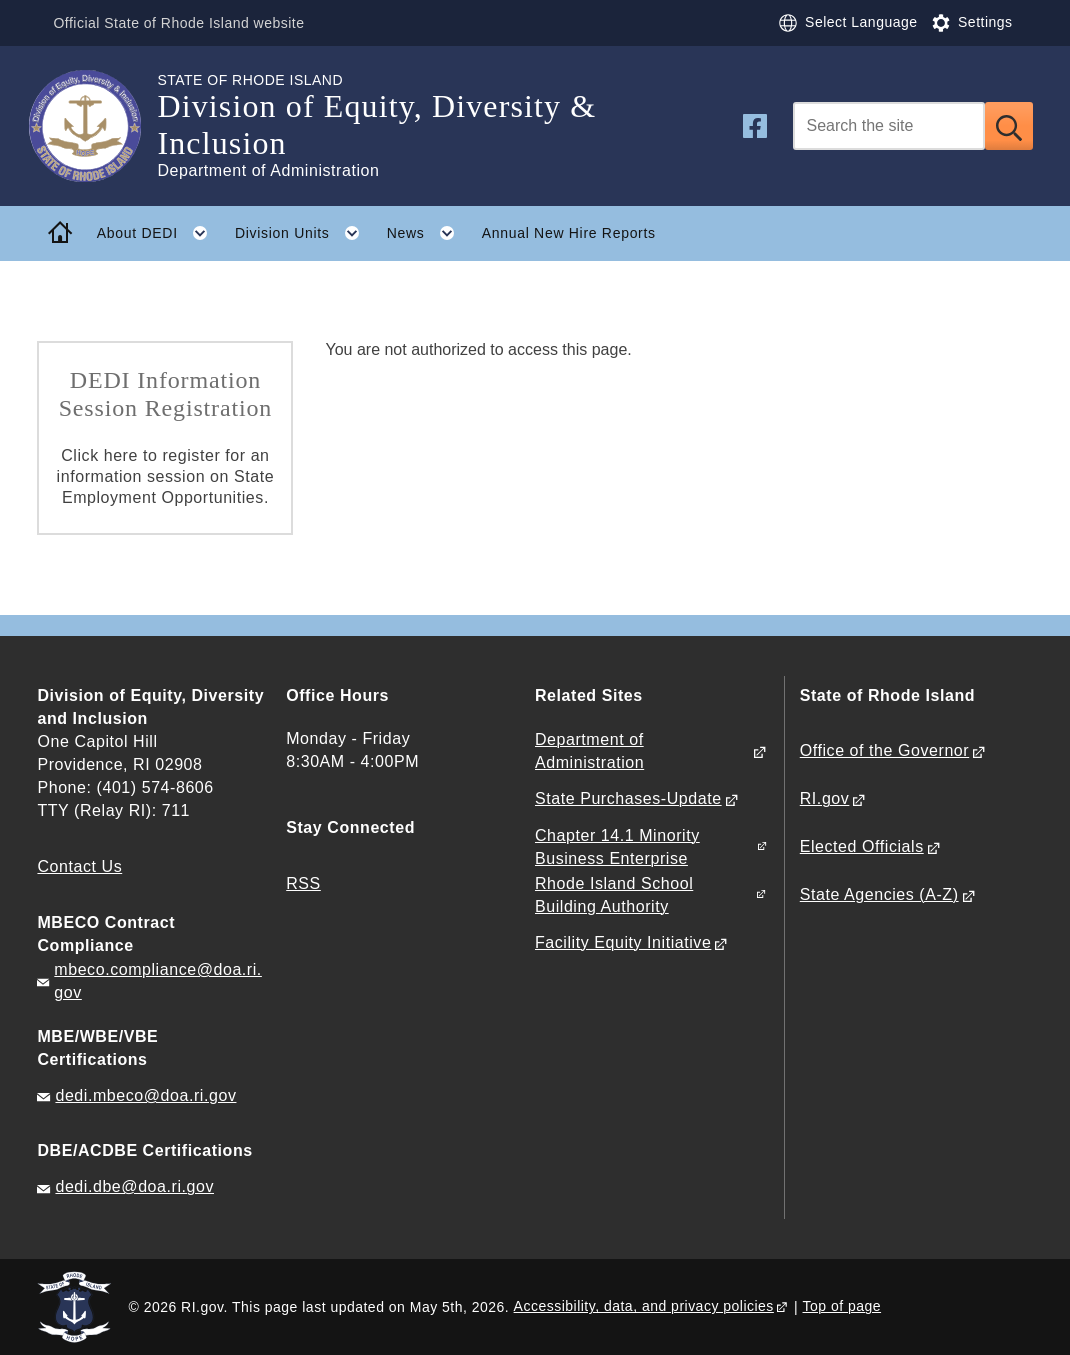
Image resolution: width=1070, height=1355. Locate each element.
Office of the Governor (884, 750)
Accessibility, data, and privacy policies (644, 1306)
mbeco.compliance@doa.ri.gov (158, 981)
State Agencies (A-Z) (879, 894)
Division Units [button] (304, 233)
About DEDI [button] (159, 233)
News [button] (427, 233)
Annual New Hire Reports (569, 233)
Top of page (842, 1306)
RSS (303, 883)
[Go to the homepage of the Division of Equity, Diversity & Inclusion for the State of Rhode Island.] (97, 126)
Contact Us (79, 866)
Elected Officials (862, 846)
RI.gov (825, 798)
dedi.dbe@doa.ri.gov (134, 1186)
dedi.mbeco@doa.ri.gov (145, 1095)
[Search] (889, 126)
